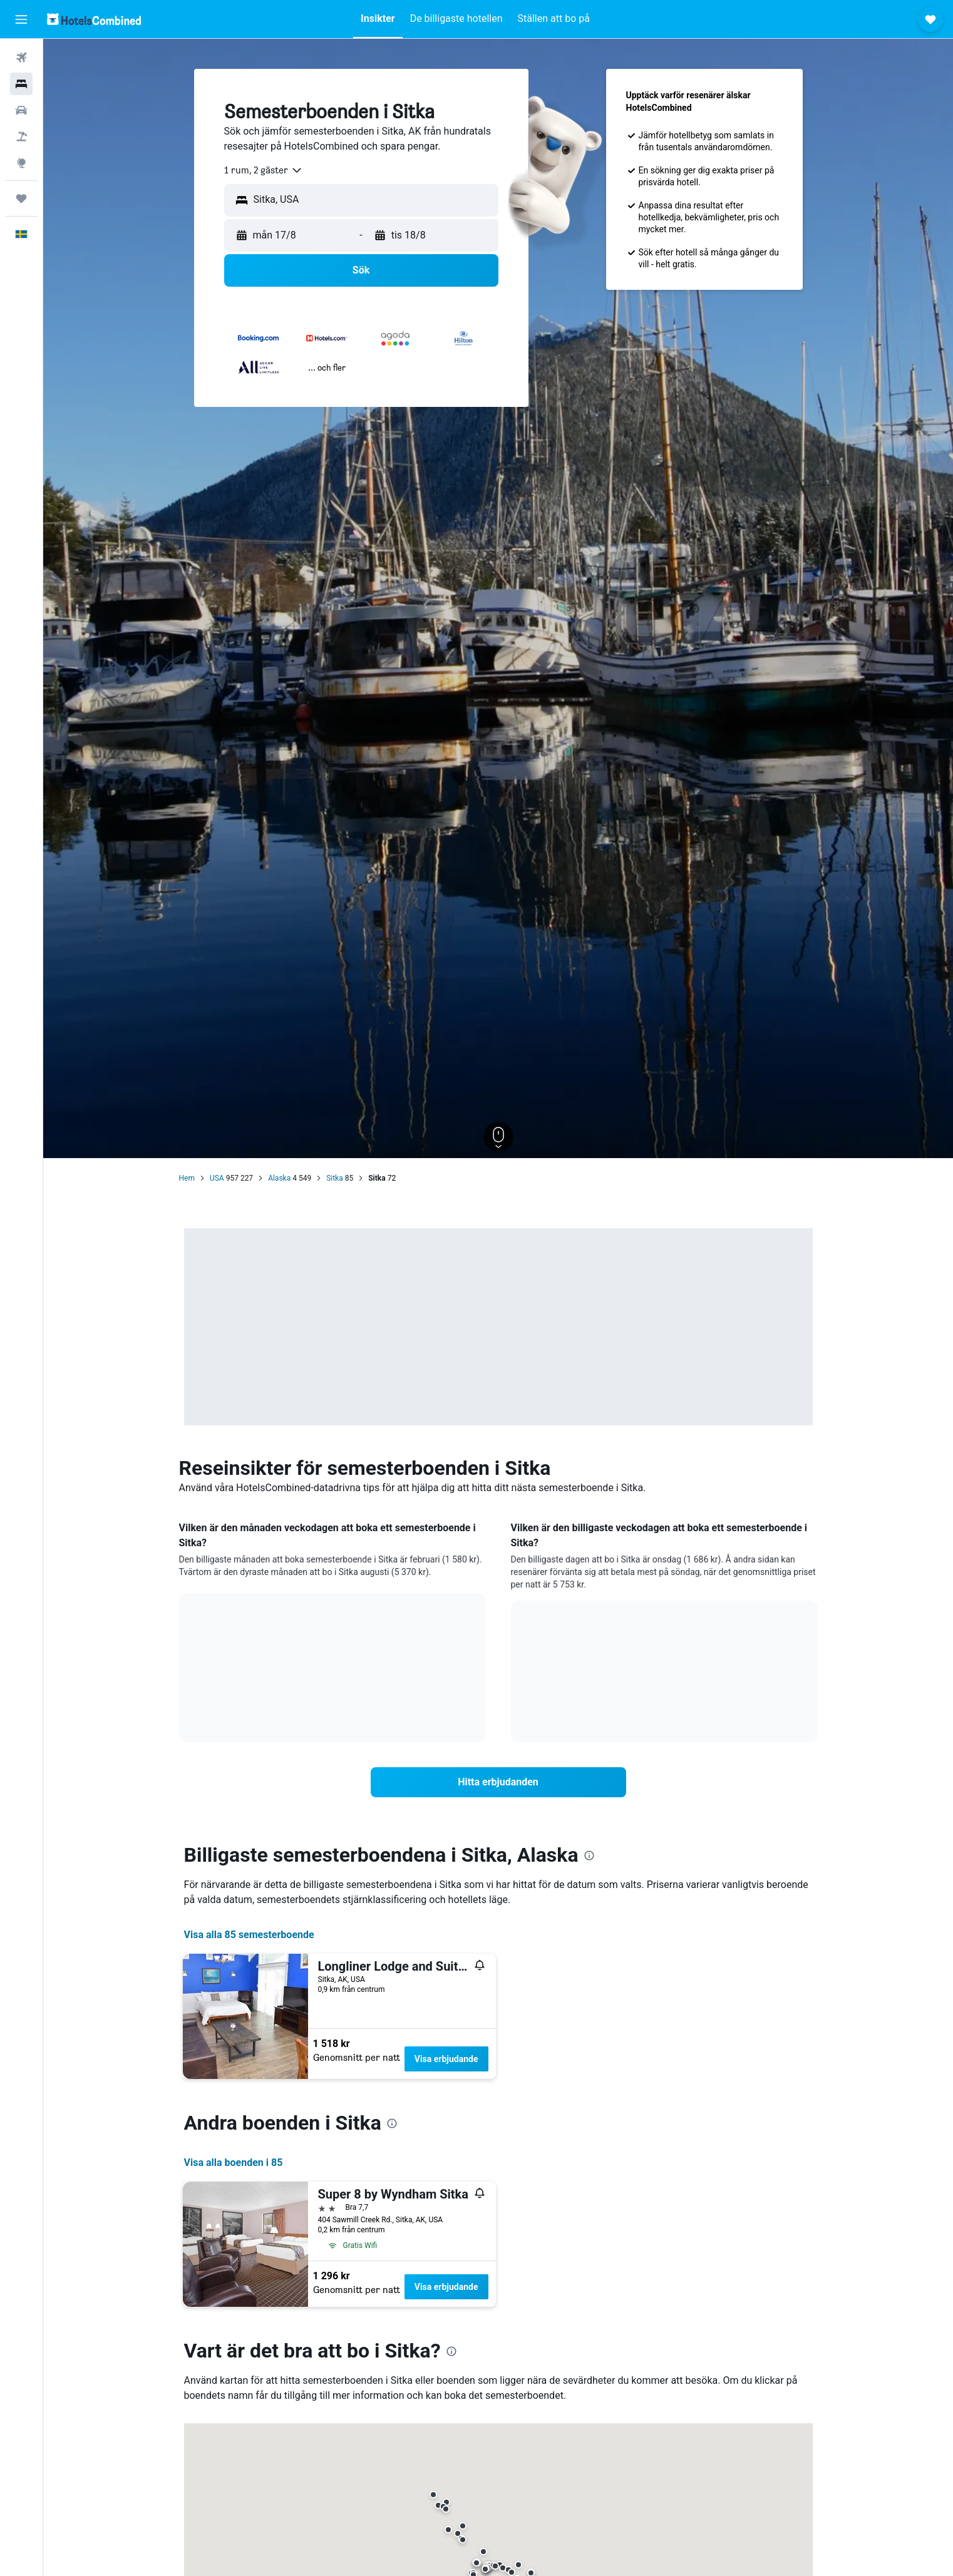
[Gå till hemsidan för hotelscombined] (94, 19)
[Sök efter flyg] (21, 57)
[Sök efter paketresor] (21, 136)
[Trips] (21, 198)
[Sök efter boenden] (21, 83)
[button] (21, 19)
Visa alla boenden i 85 (233, 2162)
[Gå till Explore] (21, 162)
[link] (498, 1782)
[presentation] (589, 1855)
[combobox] (263, 170)
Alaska (279, 1178)
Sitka (334, 1178)
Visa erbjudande (446, 2059)
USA (217, 1178)
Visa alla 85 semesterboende (249, 1935)
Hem (187, 1178)
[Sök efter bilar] (21, 110)
